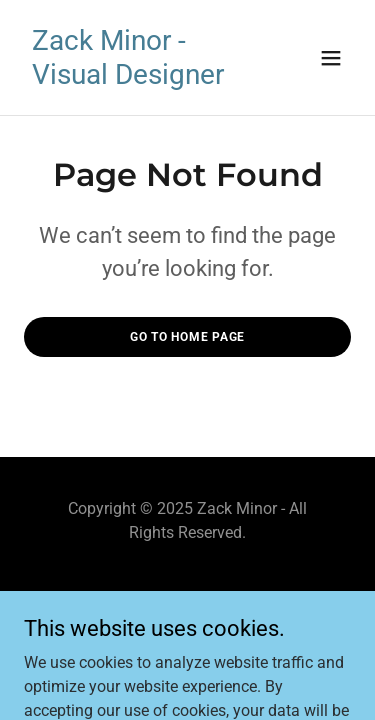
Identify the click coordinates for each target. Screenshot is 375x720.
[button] (331, 58)
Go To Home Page (187, 337)
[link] (138, 78)
